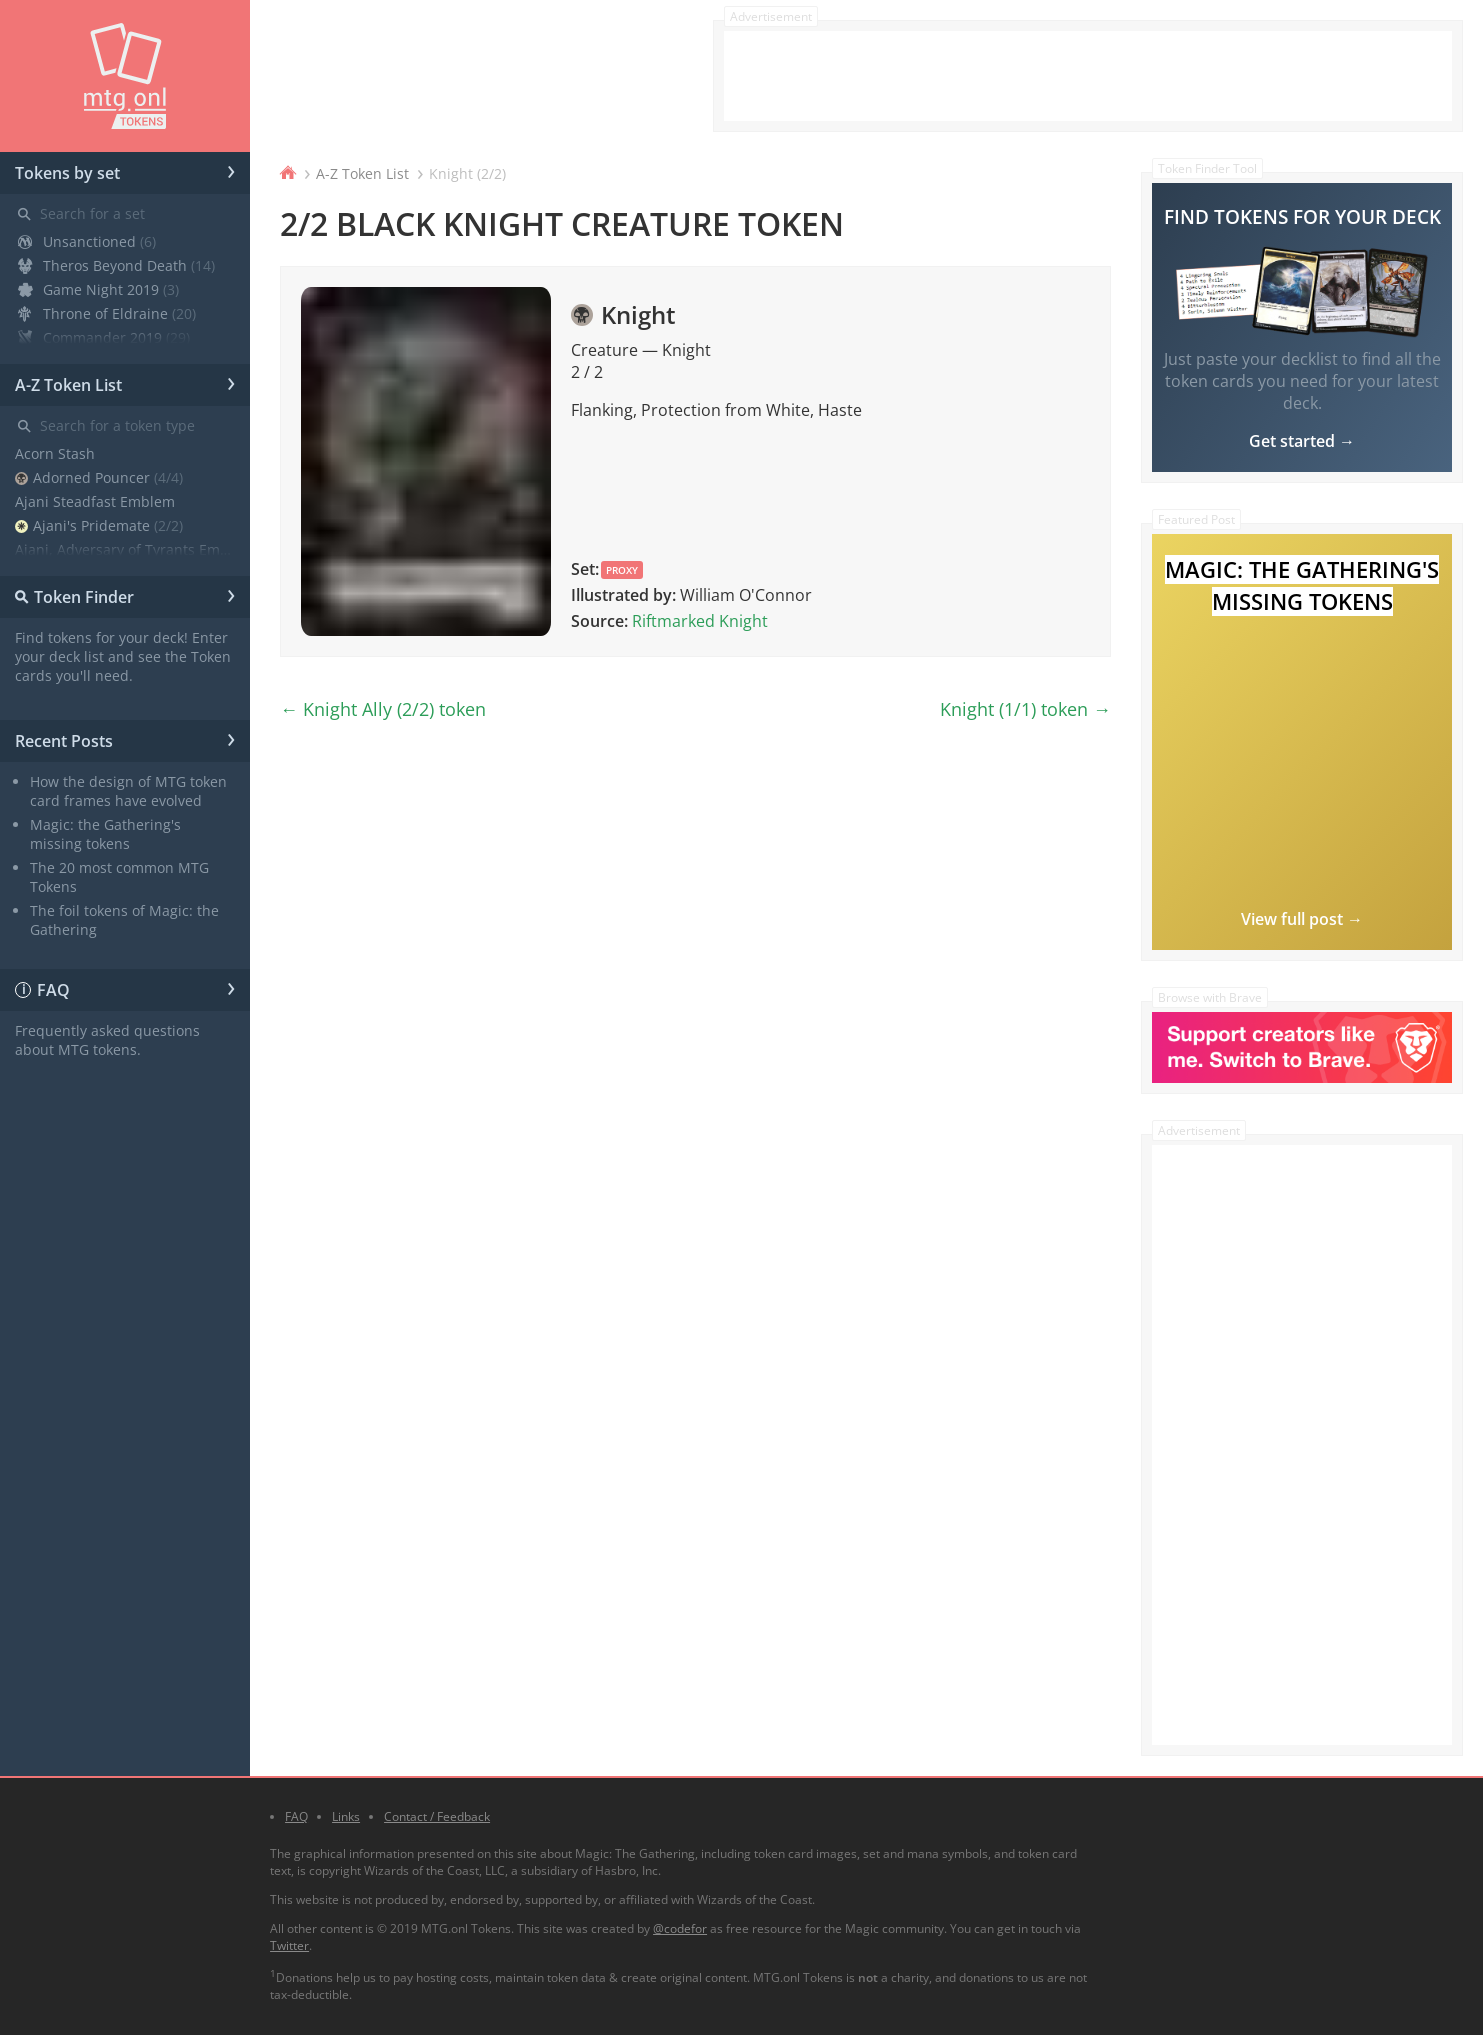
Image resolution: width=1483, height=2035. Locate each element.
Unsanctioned (87, 241)
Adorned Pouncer (99, 477)
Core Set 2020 (90, 361)
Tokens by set (125, 170)
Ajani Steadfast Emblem (95, 501)
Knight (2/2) (467, 173)
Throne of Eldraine (107, 313)
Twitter (289, 1945)
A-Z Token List (125, 382)
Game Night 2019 (98, 289)
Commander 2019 (104, 337)
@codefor (680, 1928)
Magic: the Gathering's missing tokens (105, 834)
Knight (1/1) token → (1025, 709)
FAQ (125, 987)
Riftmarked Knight (700, 621)
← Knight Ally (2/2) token (383, 709)
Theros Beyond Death (116, 265)
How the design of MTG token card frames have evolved (128, 791)
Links (346, 1816)
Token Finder (121, 594)
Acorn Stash (55, 453)
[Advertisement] (1088, 76)
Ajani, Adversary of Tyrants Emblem (125, 549)
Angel (59, 573)
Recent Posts (125, 738)
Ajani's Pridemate (99, 525)
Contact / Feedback (437, 1816)
